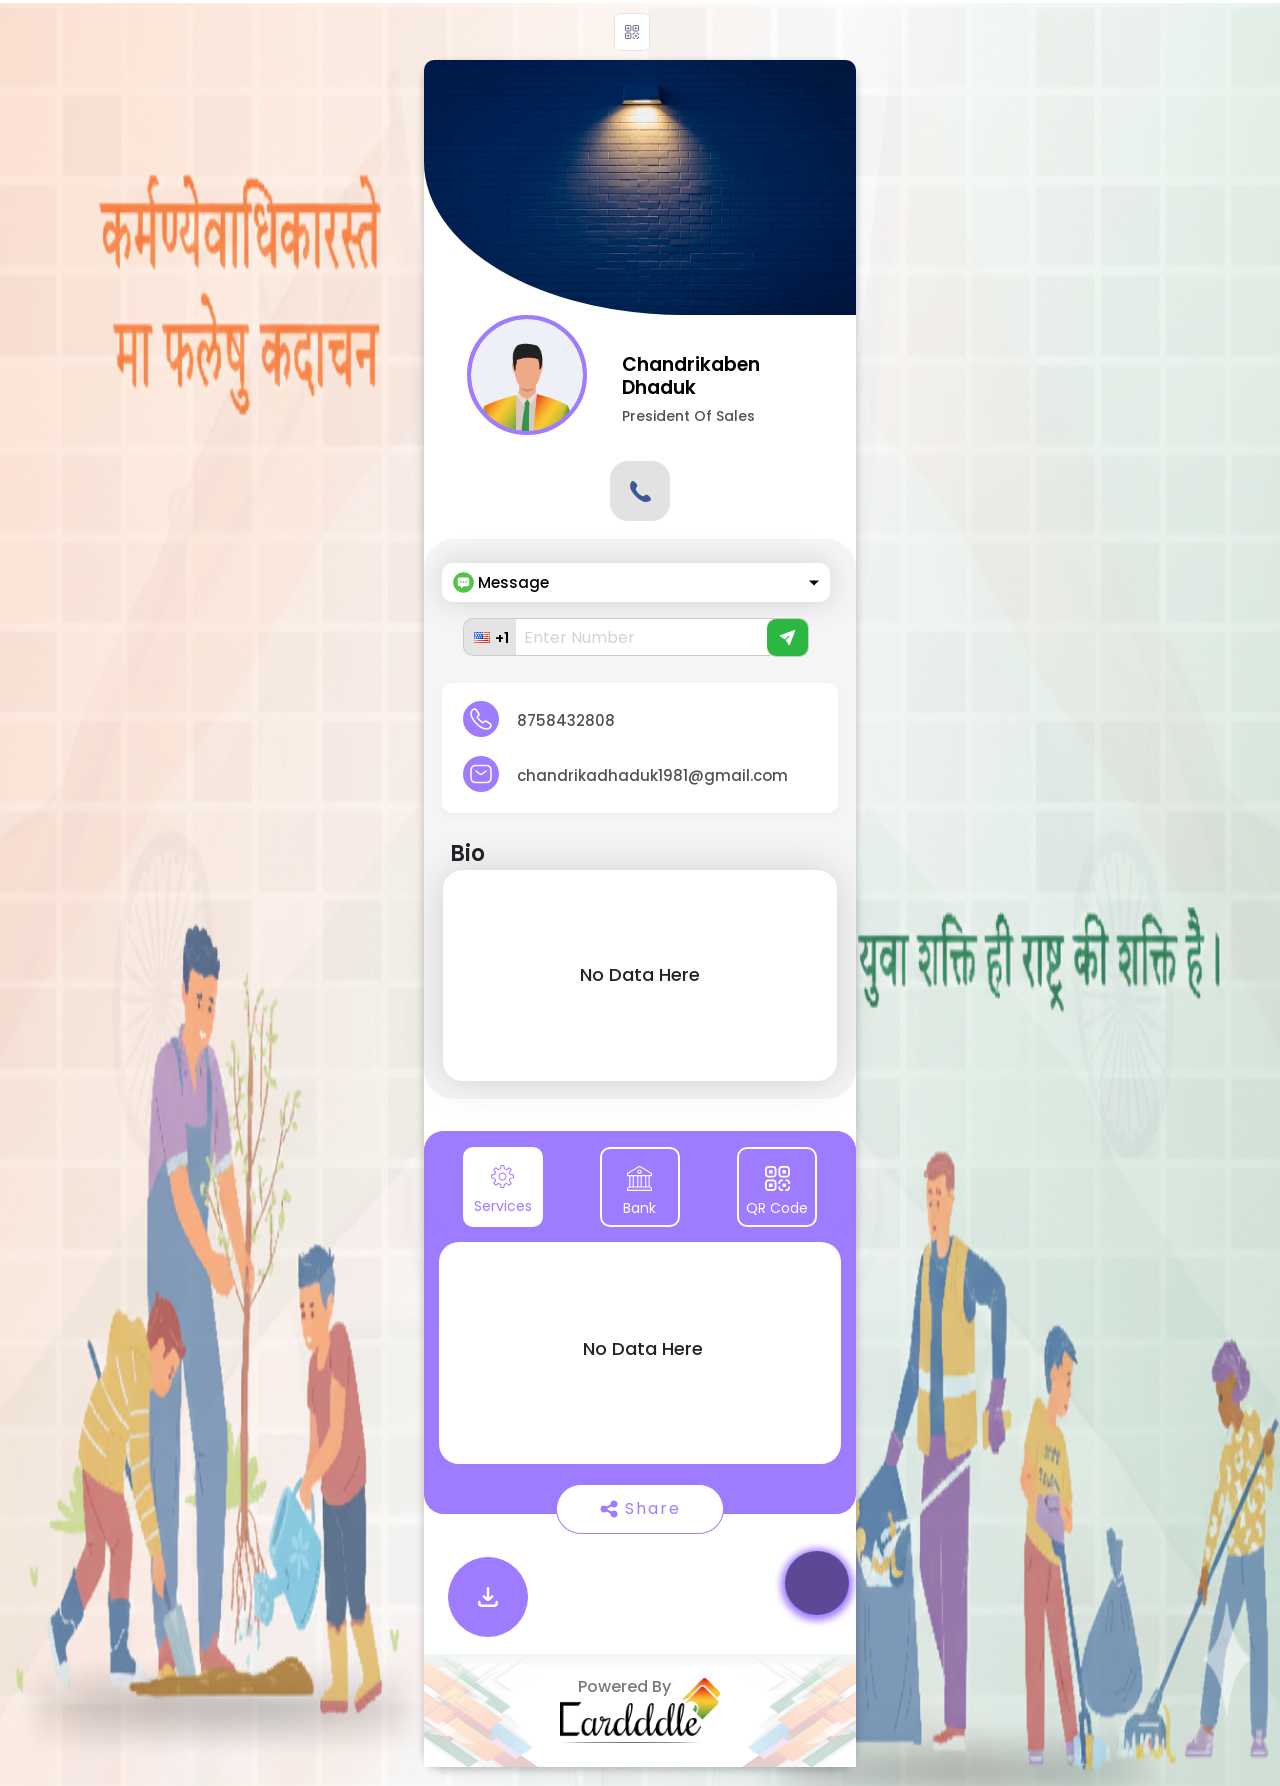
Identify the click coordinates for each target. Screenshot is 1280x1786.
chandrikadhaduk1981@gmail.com (652, 775)
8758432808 (566, 720)
